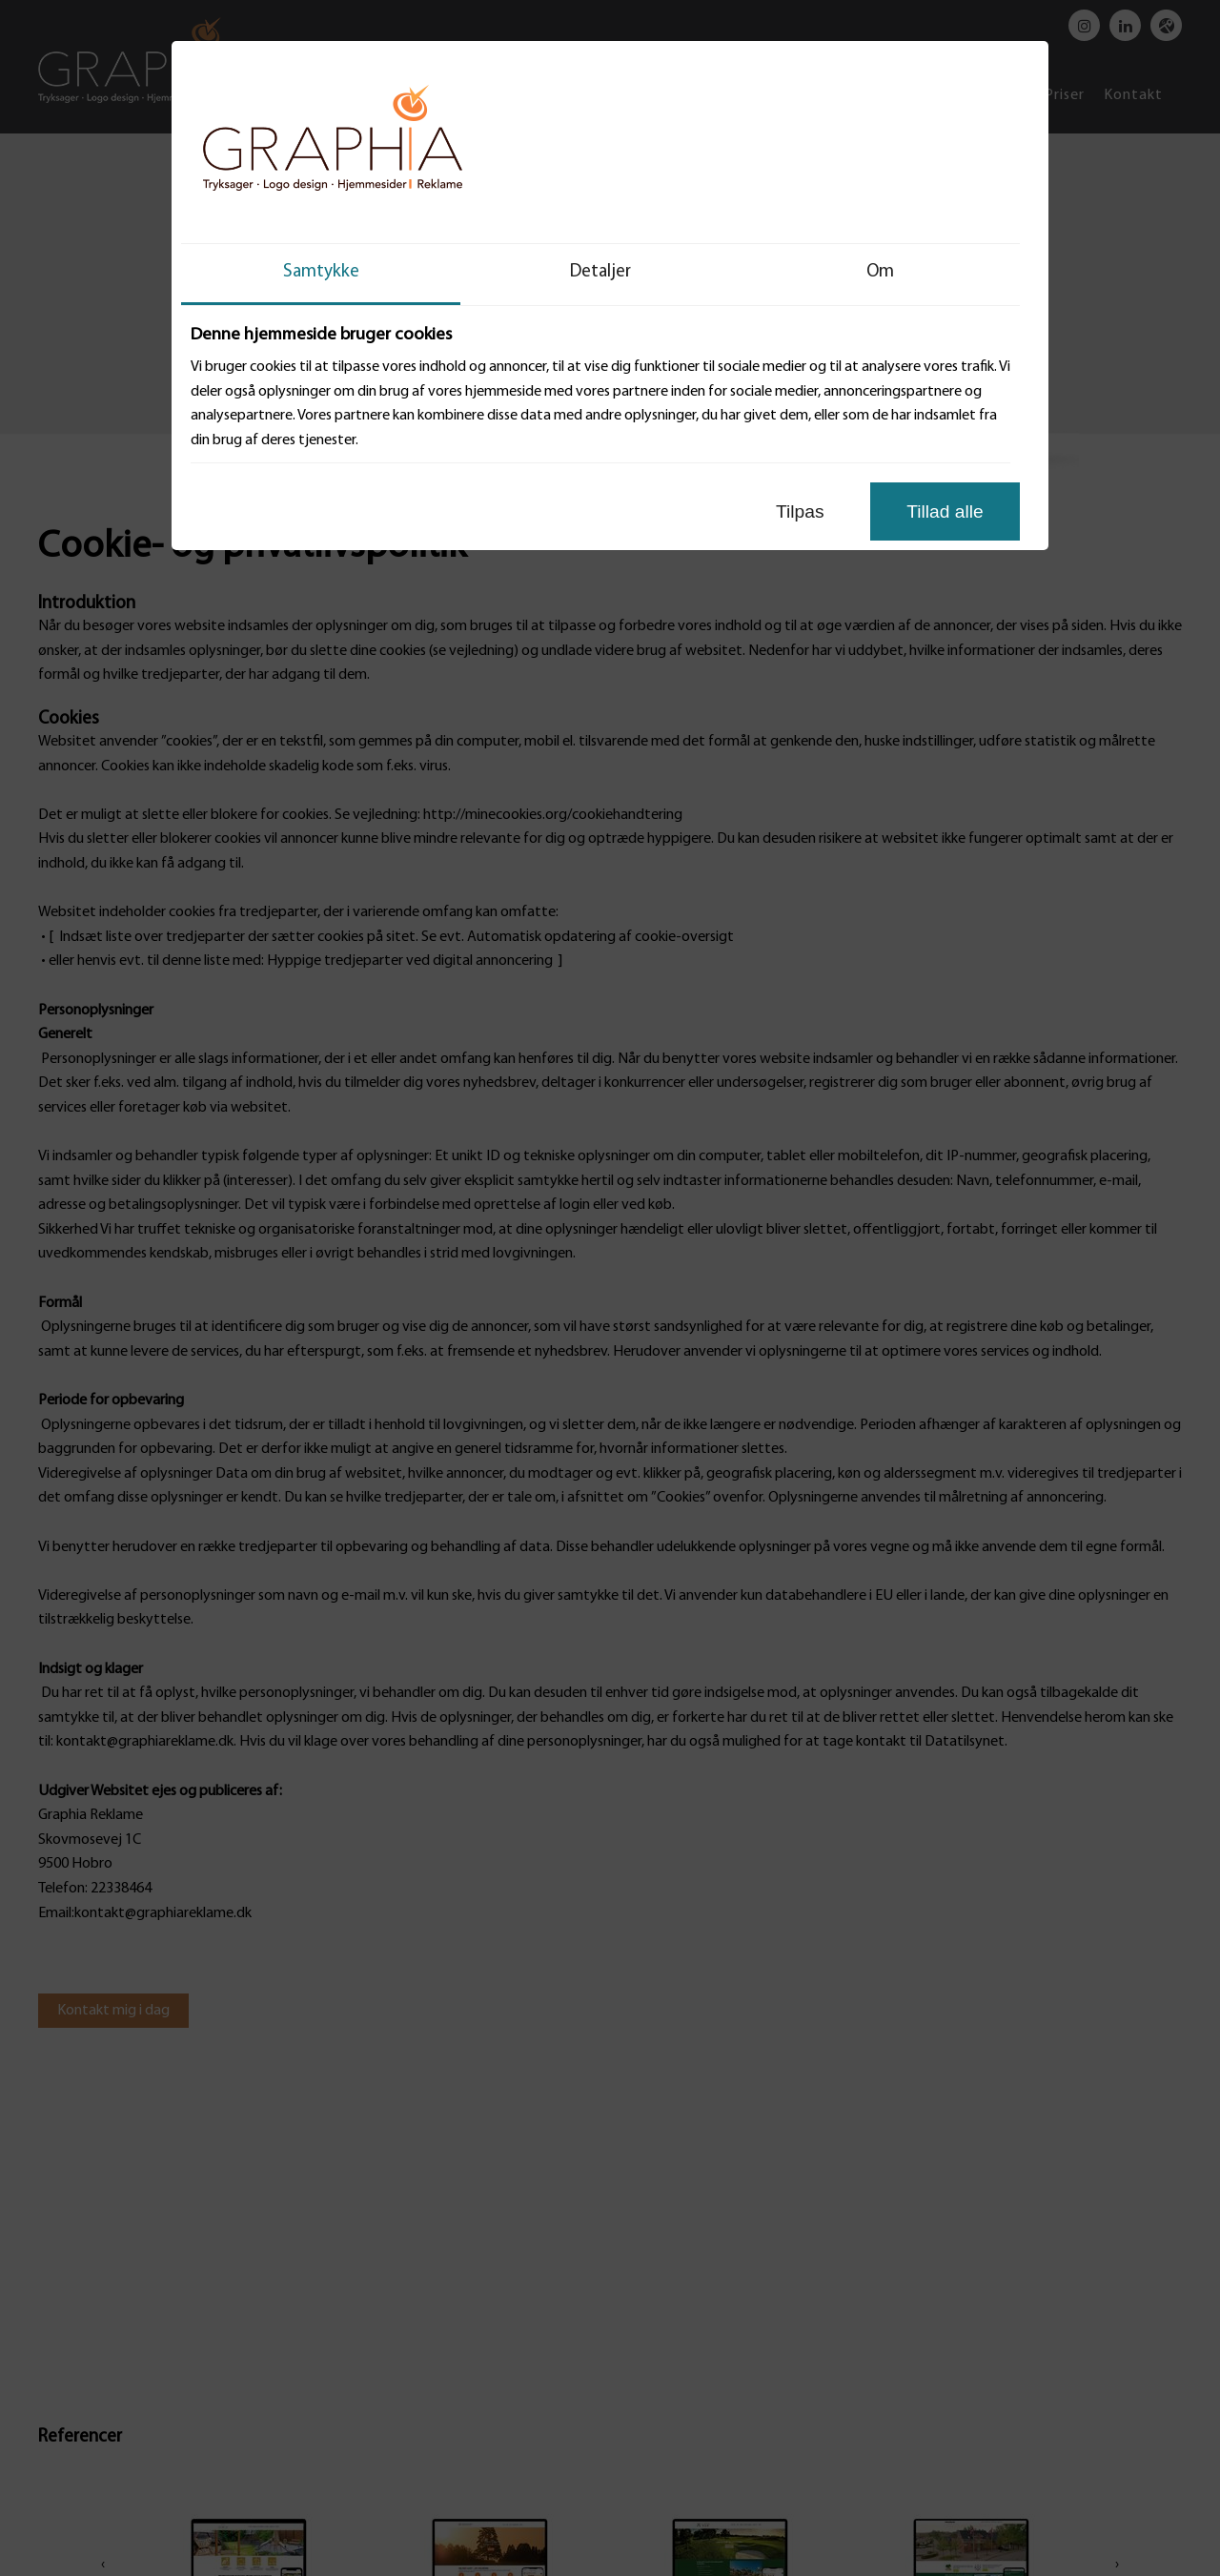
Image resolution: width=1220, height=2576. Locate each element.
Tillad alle (944, 511)
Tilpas (800, 511)
